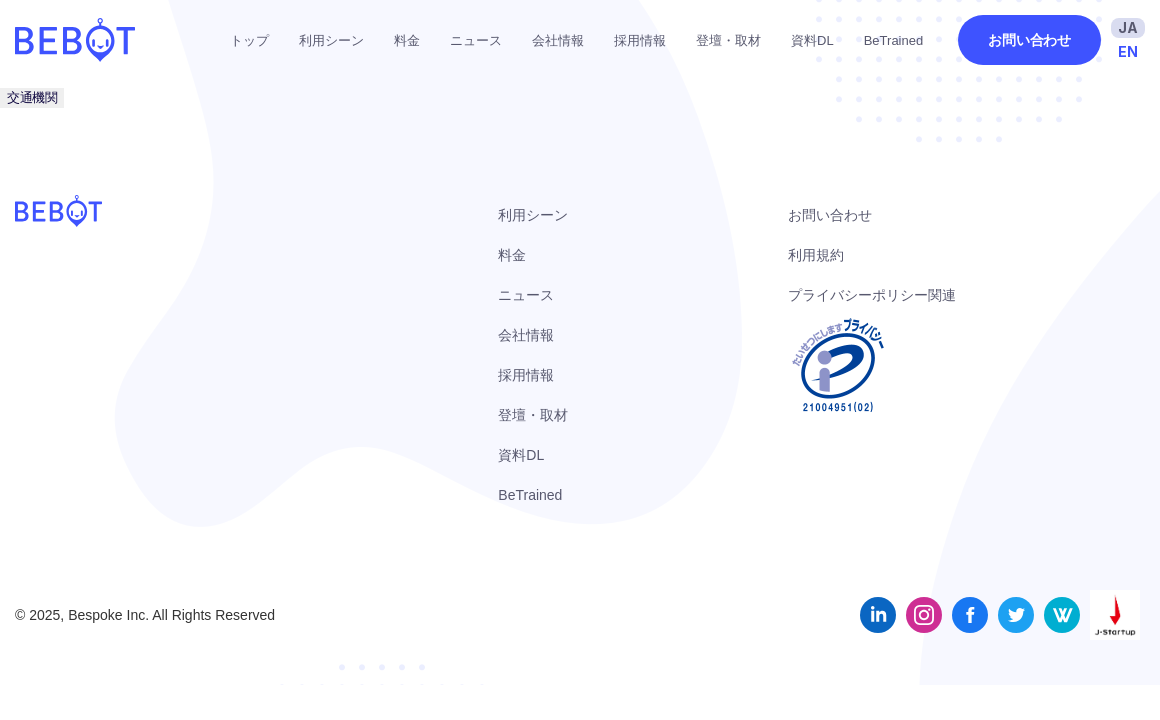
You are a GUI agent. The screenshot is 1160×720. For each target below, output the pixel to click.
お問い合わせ (1029, 40)
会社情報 (558, 40)
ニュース (476, 40)
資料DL (812, 40)
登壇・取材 (728, 40)
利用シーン (331, 40)
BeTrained (894, 40)
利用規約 (816, 255)
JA (1128, 27)
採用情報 (640, 40)
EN (1128, 51)
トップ (249, 40)
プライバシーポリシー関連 (872, 295)
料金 (407, 40)
